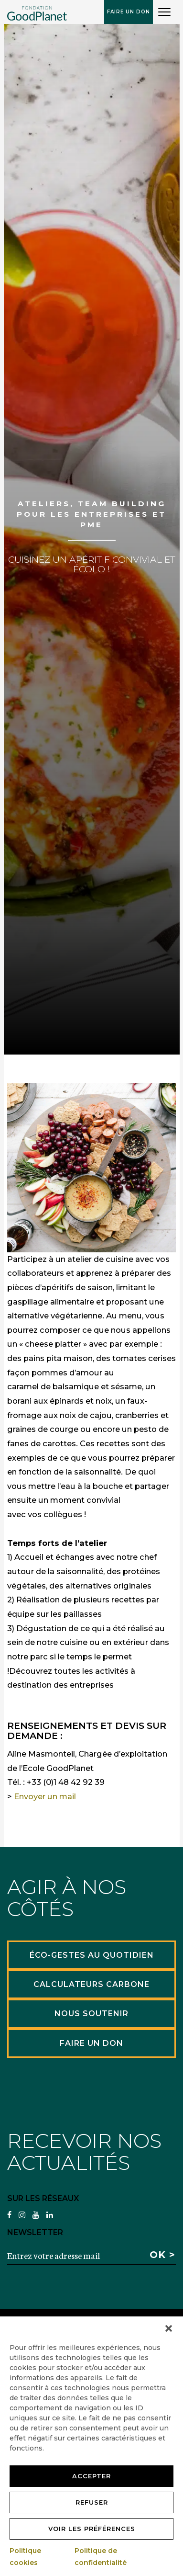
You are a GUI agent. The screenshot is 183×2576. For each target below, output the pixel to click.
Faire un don (128, 12)
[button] (168, 2328)
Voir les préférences (91, 2528)
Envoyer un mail (45, 1796)
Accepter (91, 2476)
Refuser (91, 2502)
